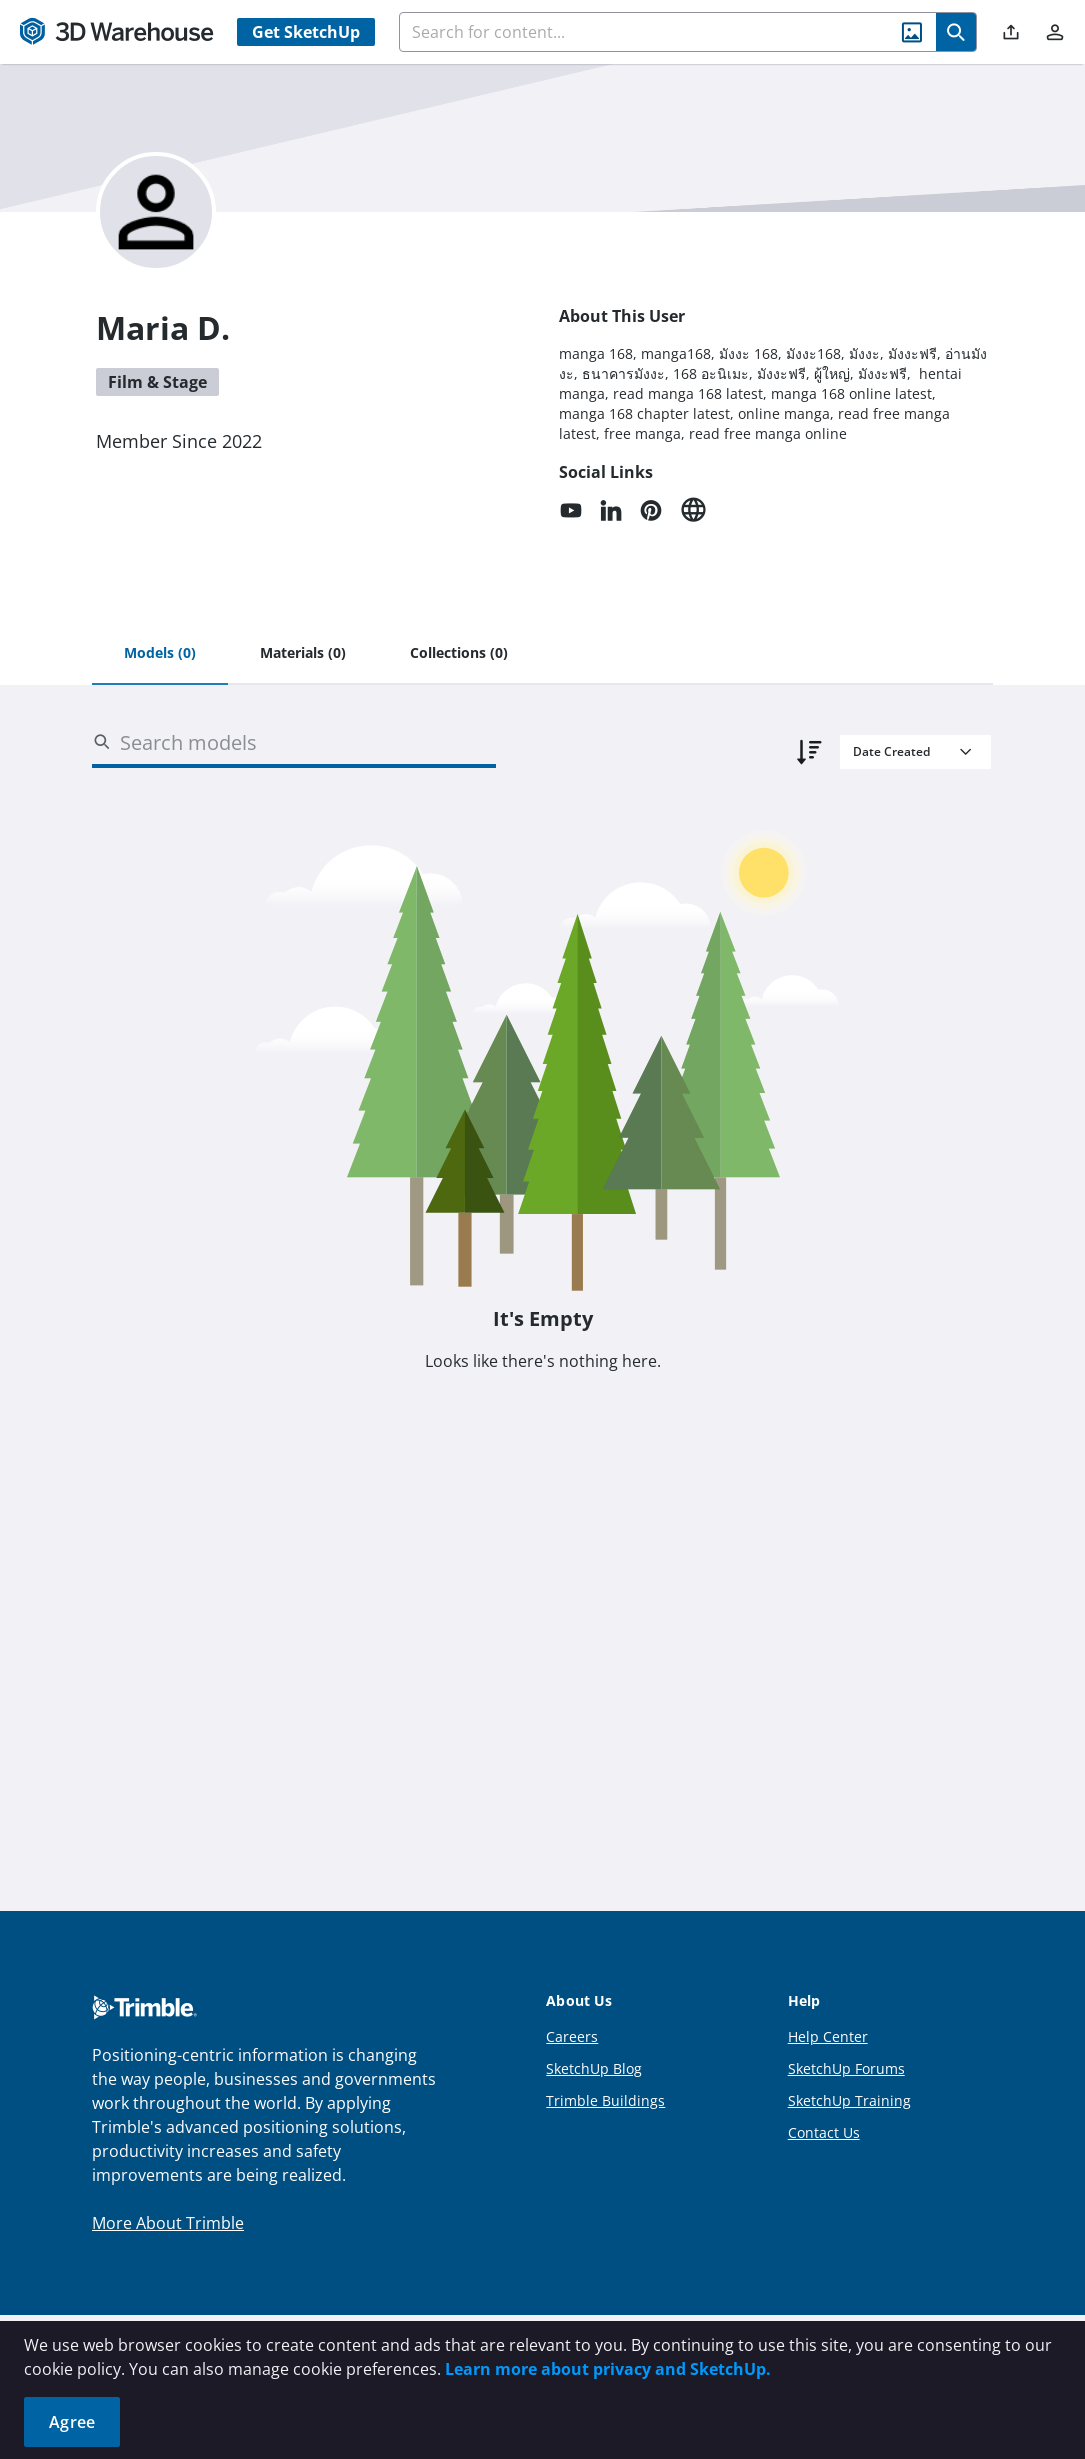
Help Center (828, 2036)
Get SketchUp (306, 32)
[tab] (160, 654)
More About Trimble (168, 2223)
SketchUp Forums (846, 2068)
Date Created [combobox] (891, 751)
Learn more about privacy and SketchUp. (608, 2369)
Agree (72, 2422)
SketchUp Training (849, 2100)
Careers (572, 2036)
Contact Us (824, 2132)
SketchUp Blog (594, 2068)
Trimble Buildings (605, 2100)
